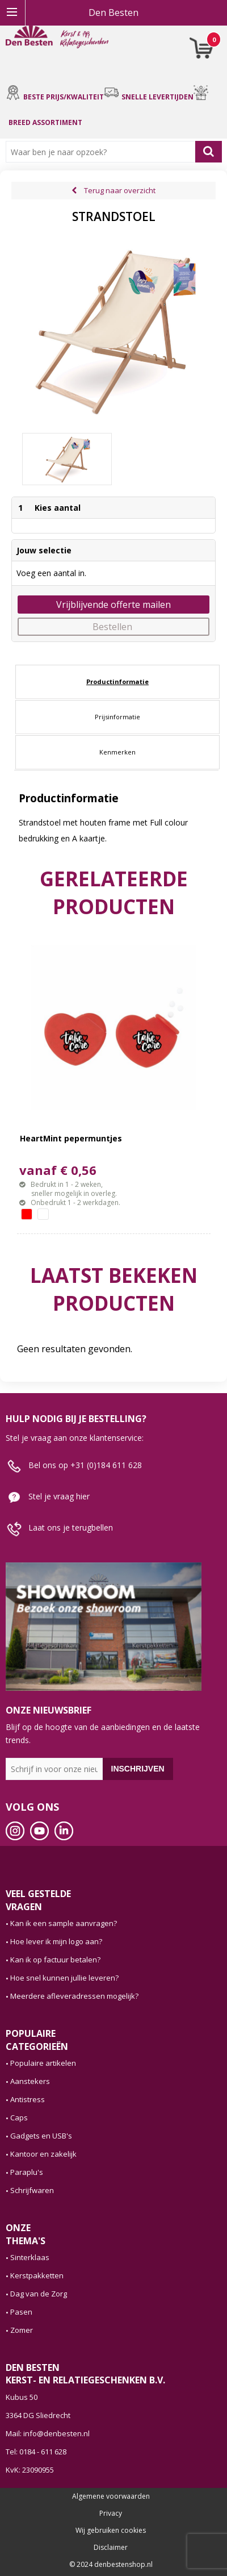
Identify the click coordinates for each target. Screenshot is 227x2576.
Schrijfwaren (32, 2190)
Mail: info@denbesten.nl (48, 2433)
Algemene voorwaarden (111, 2496)
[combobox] (103, 151)
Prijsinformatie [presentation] (117, 716)
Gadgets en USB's (41, 2136)
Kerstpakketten (37, 2275)
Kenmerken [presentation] (117, 752)
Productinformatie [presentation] (117, 681)
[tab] (117, 682)
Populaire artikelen (43, 2063)
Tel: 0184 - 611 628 (36, 2451)
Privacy (110, 2513)
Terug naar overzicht (119, 190)
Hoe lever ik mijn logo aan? (56, 1941)
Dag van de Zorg (38, 2294)
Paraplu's (26, 2172)
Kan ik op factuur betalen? (55, 1959)
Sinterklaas (29, 2257)
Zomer (21, 2330)
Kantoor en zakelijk (43, 2154)
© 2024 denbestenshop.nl (111, 2564)
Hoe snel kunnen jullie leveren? (64, 1978)
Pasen (21, 2312)
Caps (19, 2117)
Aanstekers (30, 2081)
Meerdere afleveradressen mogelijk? (74, 1996)
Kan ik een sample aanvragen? (63, 1923)
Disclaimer (111, 2547)
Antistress (27, 2099)
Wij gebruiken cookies (110, 2530)
